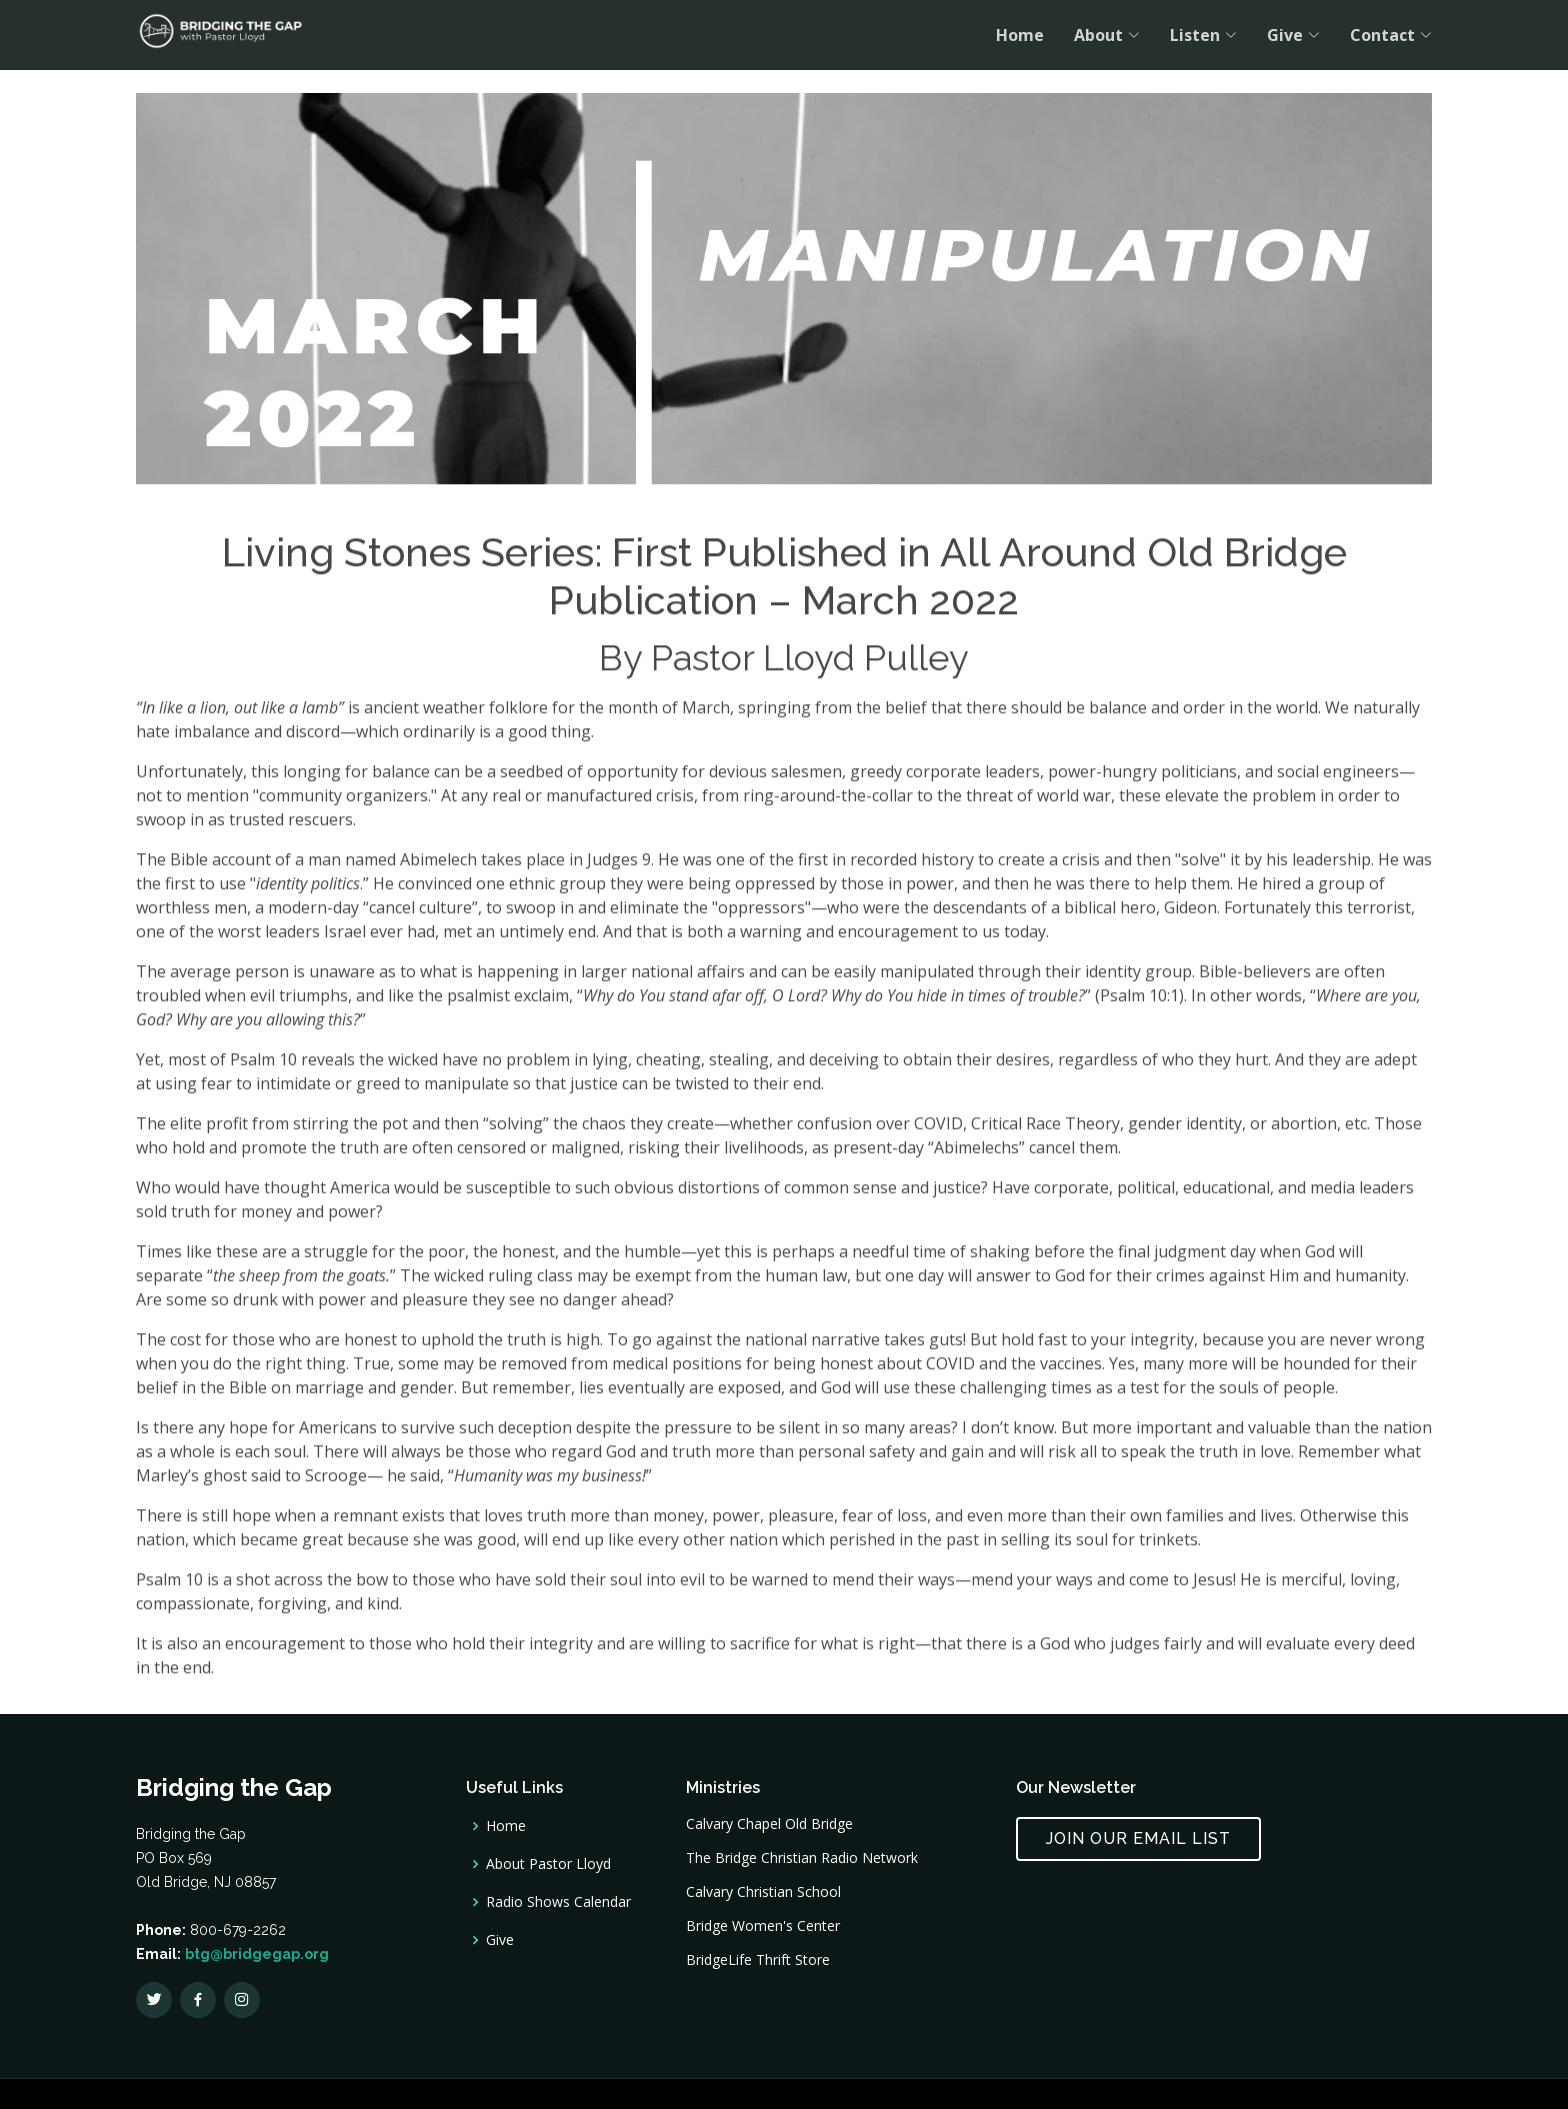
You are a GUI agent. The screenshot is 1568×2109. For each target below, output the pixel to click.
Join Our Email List (1138, 1838)
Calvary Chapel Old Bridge (769, 1824)
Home (1020, 35)
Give (500, 1940)
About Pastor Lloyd (548, 1864)
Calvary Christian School (763, 1892)
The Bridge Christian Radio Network (802, 1858)
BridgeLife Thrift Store (758, 1960)
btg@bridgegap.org (257, 1954)
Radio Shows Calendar (558, 1902)
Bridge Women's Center (763, 1926)
